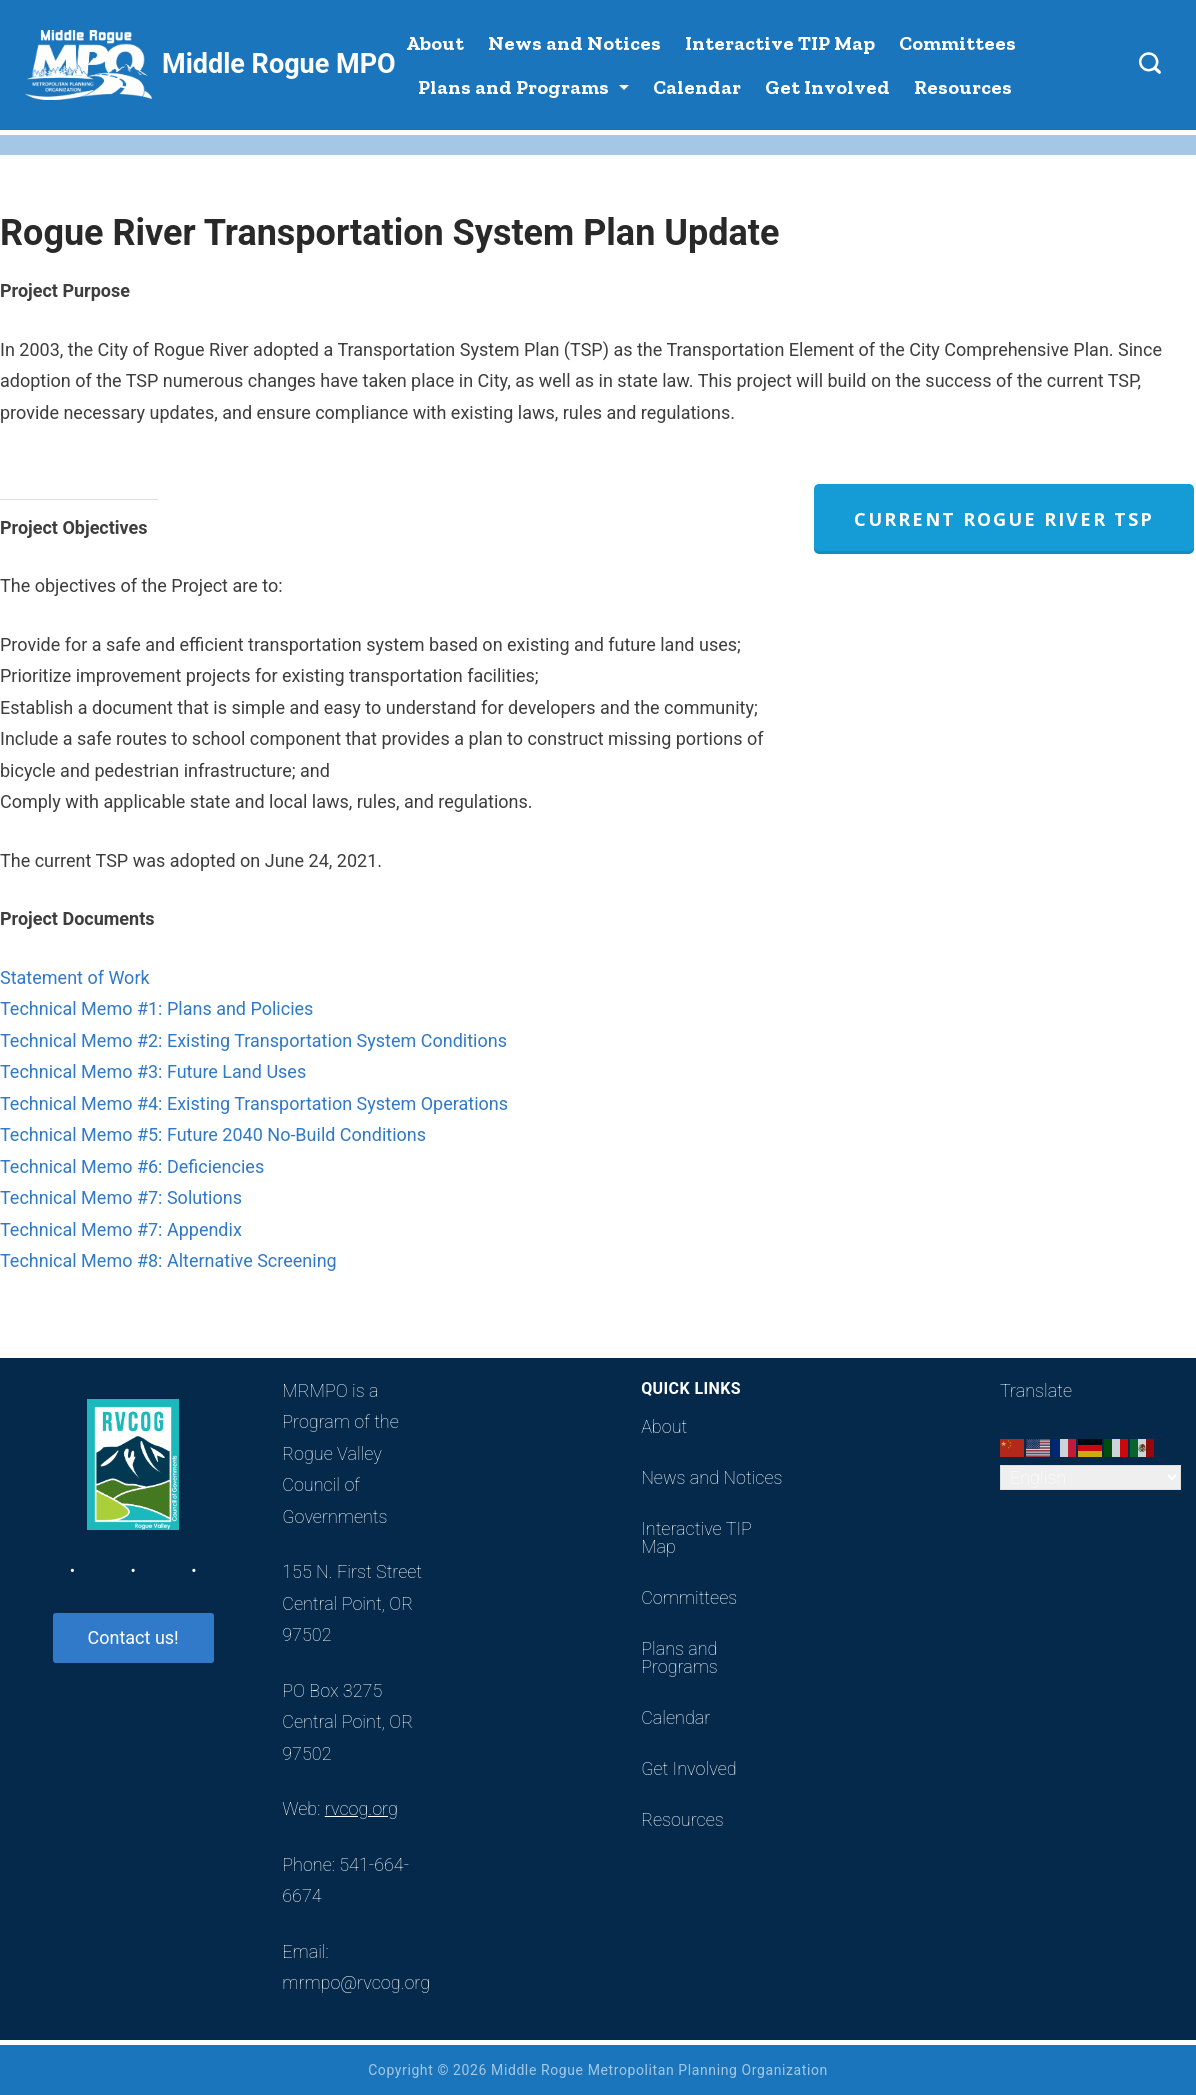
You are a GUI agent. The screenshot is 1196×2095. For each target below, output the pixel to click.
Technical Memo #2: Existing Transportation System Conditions (253, 1040)
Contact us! (133, 1637)
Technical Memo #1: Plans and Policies (156, 1008)
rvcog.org (361, 1808)
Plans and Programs (523, 87)
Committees (957, 43)
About (435, 43)
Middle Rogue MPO (279, 64)
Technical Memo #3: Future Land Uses (153, 1071)
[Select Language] (1090, 1477)
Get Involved (827, 87)
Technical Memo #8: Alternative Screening (168, 1260)
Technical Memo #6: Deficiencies (132, 1166)
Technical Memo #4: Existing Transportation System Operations (254, 1103)
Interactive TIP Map (780, 43)
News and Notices (574, 43)
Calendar (697, 87)
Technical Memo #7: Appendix (121, 1229)
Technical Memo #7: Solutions (121, 1197)
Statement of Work (75, 977)
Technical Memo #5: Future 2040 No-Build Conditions (213, 1134)
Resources (963, 87)
